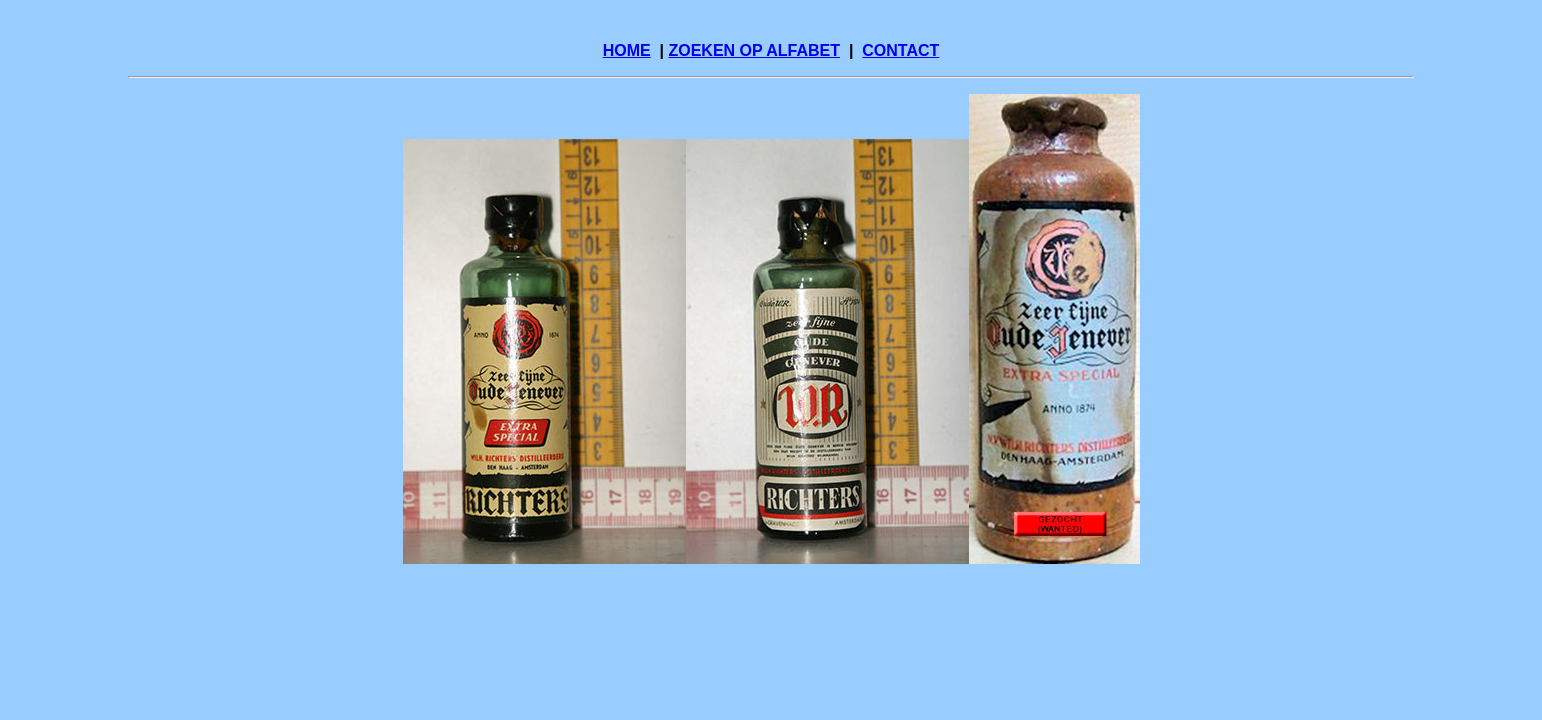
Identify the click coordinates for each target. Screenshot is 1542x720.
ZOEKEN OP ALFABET (754, 50)
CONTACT (900, 50)
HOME (627, 50)
